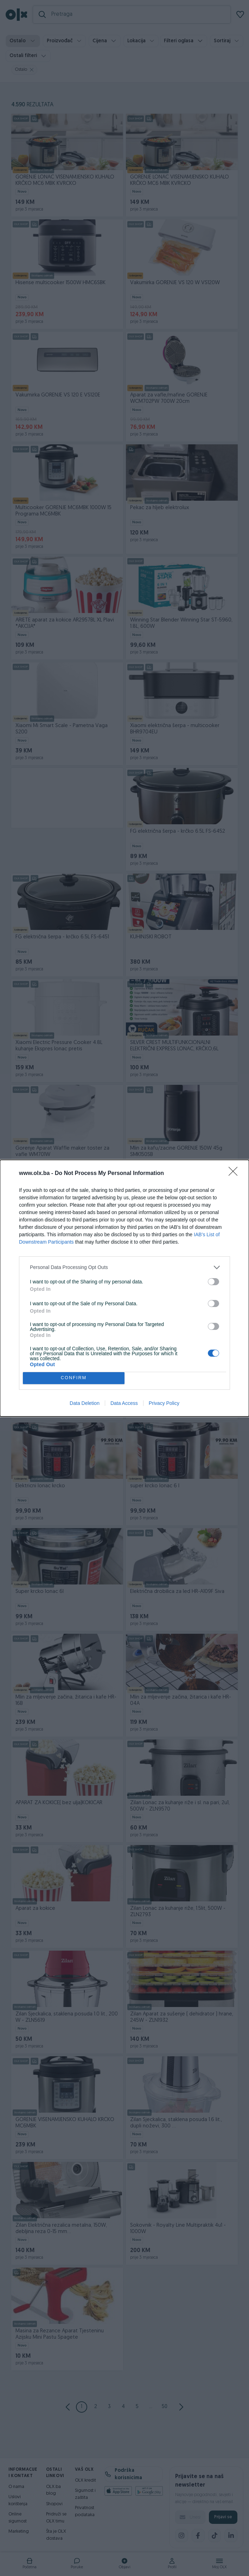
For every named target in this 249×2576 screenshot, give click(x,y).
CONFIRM (73, 1378)
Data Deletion (85, 1403)
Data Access (124, 1403)
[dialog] (124, 1288)
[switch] (213, 1281)
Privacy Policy (164, 1403)
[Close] (235, 1173)
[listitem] (124, 1267)
